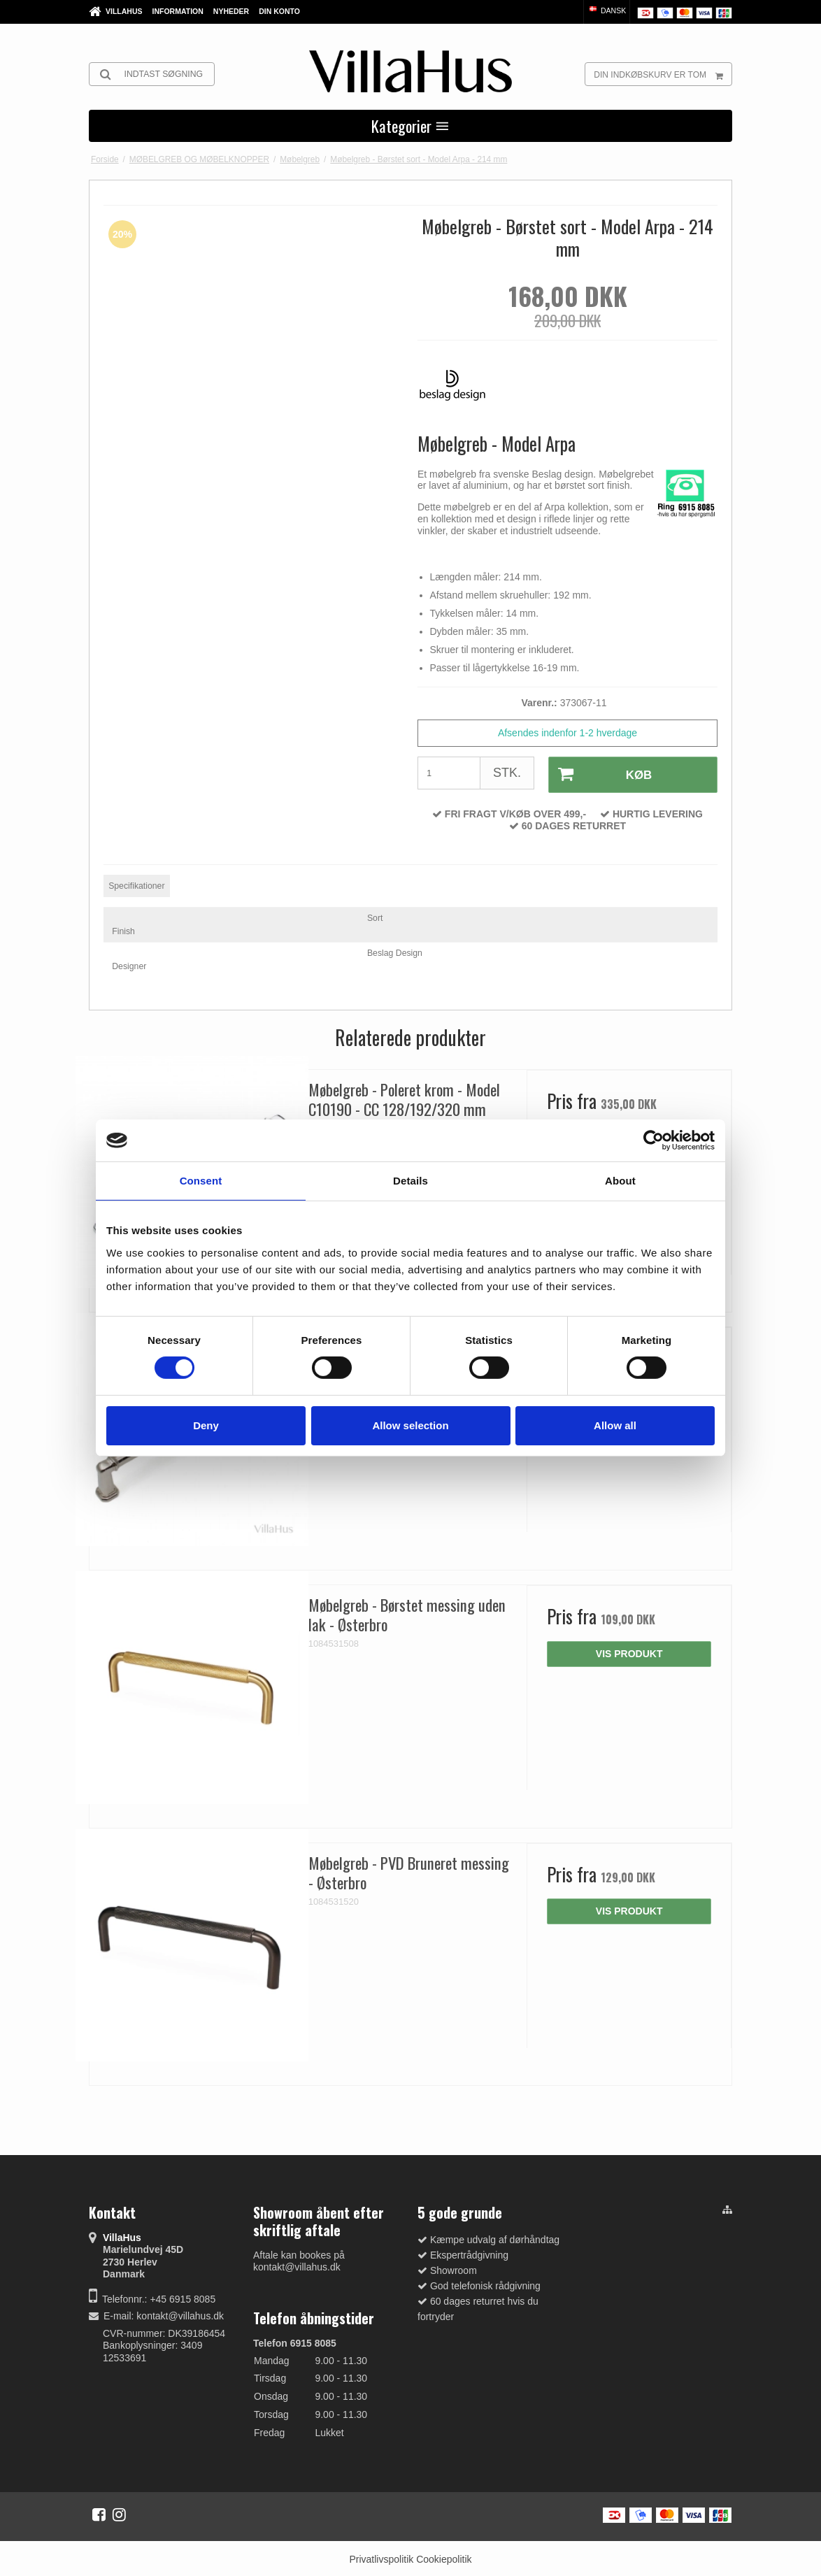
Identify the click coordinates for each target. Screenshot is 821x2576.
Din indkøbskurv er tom (662, 74)
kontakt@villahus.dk (180, 2313)
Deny (206, 1425)
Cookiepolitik (443, 2557)
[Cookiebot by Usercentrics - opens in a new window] (653, 1140)
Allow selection (410, 1425)
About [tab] (620, 1181)
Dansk (606, 10)
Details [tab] (410, 1181)
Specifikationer (136, 884)
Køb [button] (599, 773)
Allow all (615, 1425)
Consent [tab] (201, 1181)
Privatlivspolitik (381, 2557)
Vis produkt (629, 1651)
